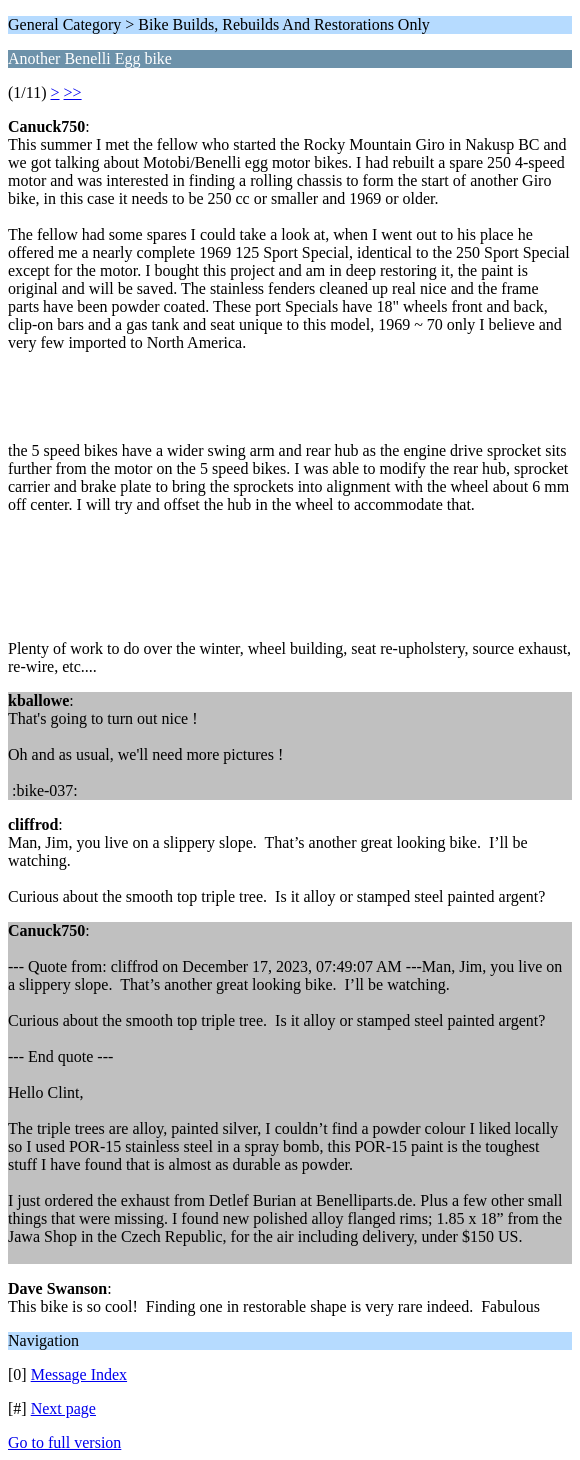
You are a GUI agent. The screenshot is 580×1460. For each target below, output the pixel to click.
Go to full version (64, 1442)
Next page (63, 1408)
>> (73, 92)
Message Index (79, 1374)
